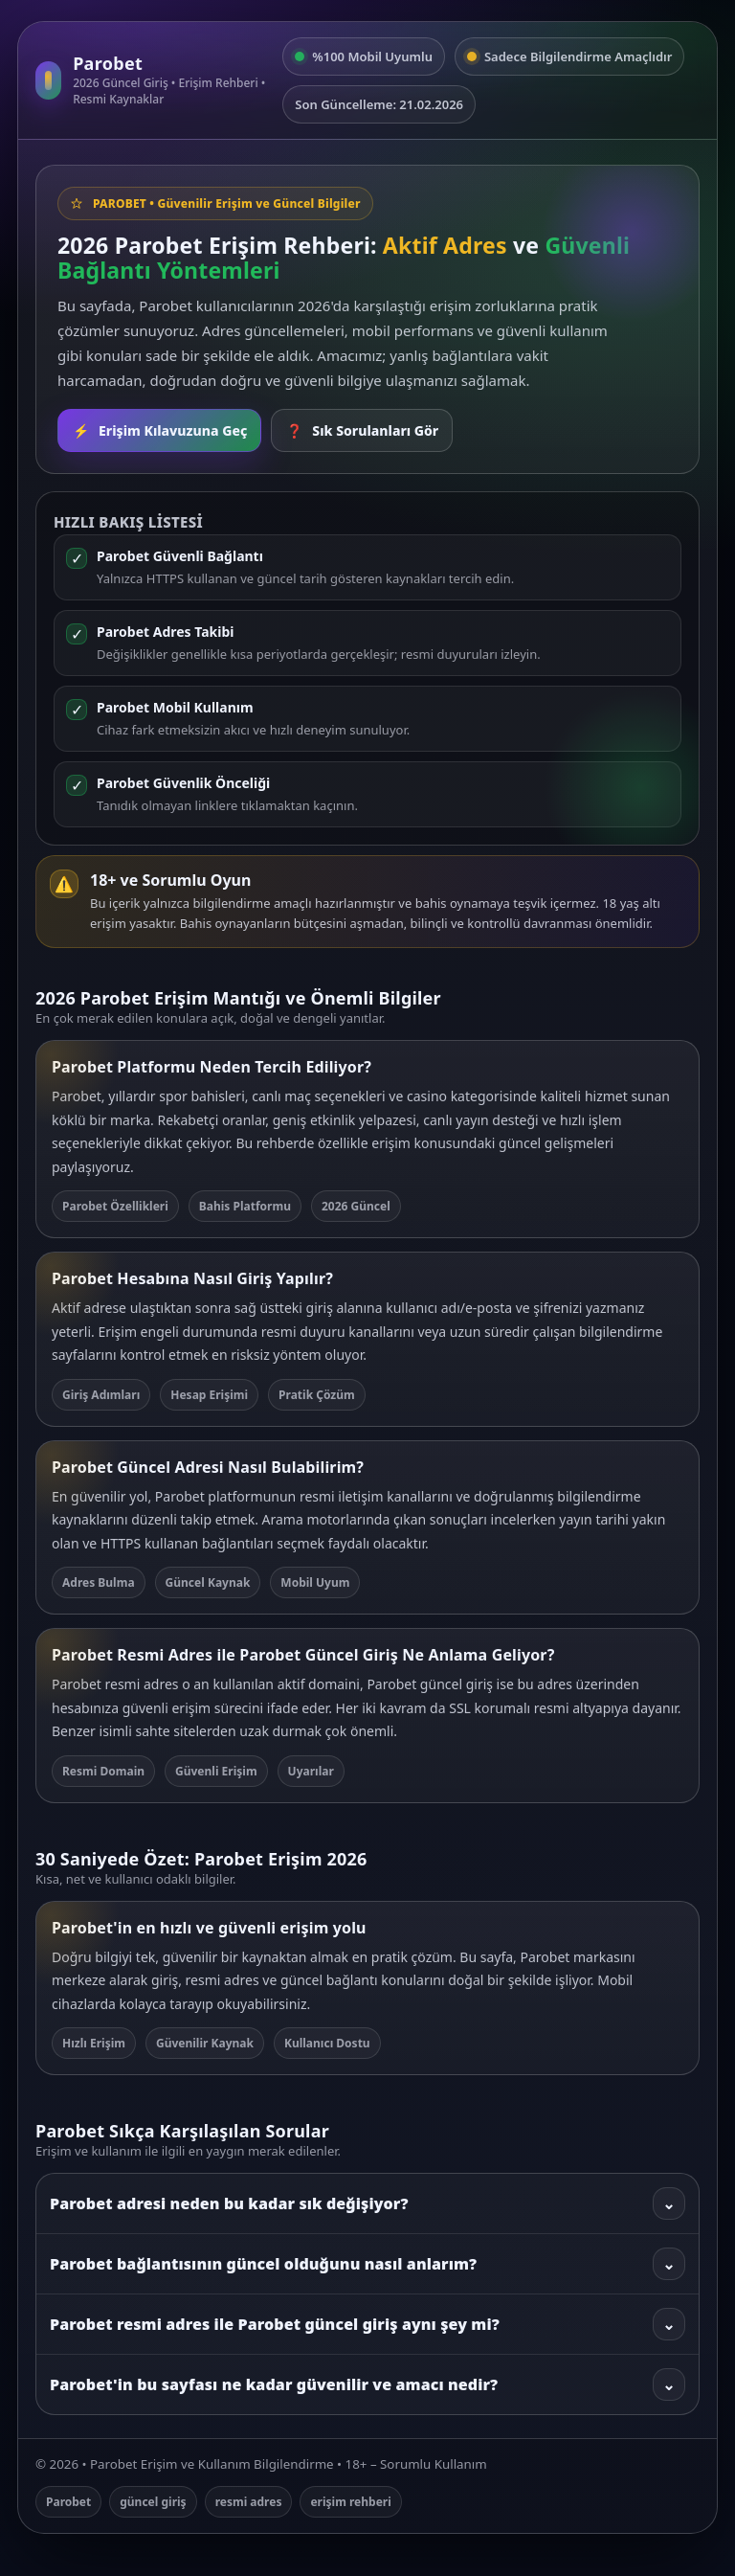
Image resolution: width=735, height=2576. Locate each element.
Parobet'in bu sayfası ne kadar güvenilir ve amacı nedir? (367, 2384)
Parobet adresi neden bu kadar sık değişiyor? (367, 2203)
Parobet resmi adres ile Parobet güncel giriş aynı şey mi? (367, 2324)
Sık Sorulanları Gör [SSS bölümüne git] (361, 430)
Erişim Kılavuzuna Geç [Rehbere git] (159, 430)
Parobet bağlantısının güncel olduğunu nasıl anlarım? (367, 2264)
